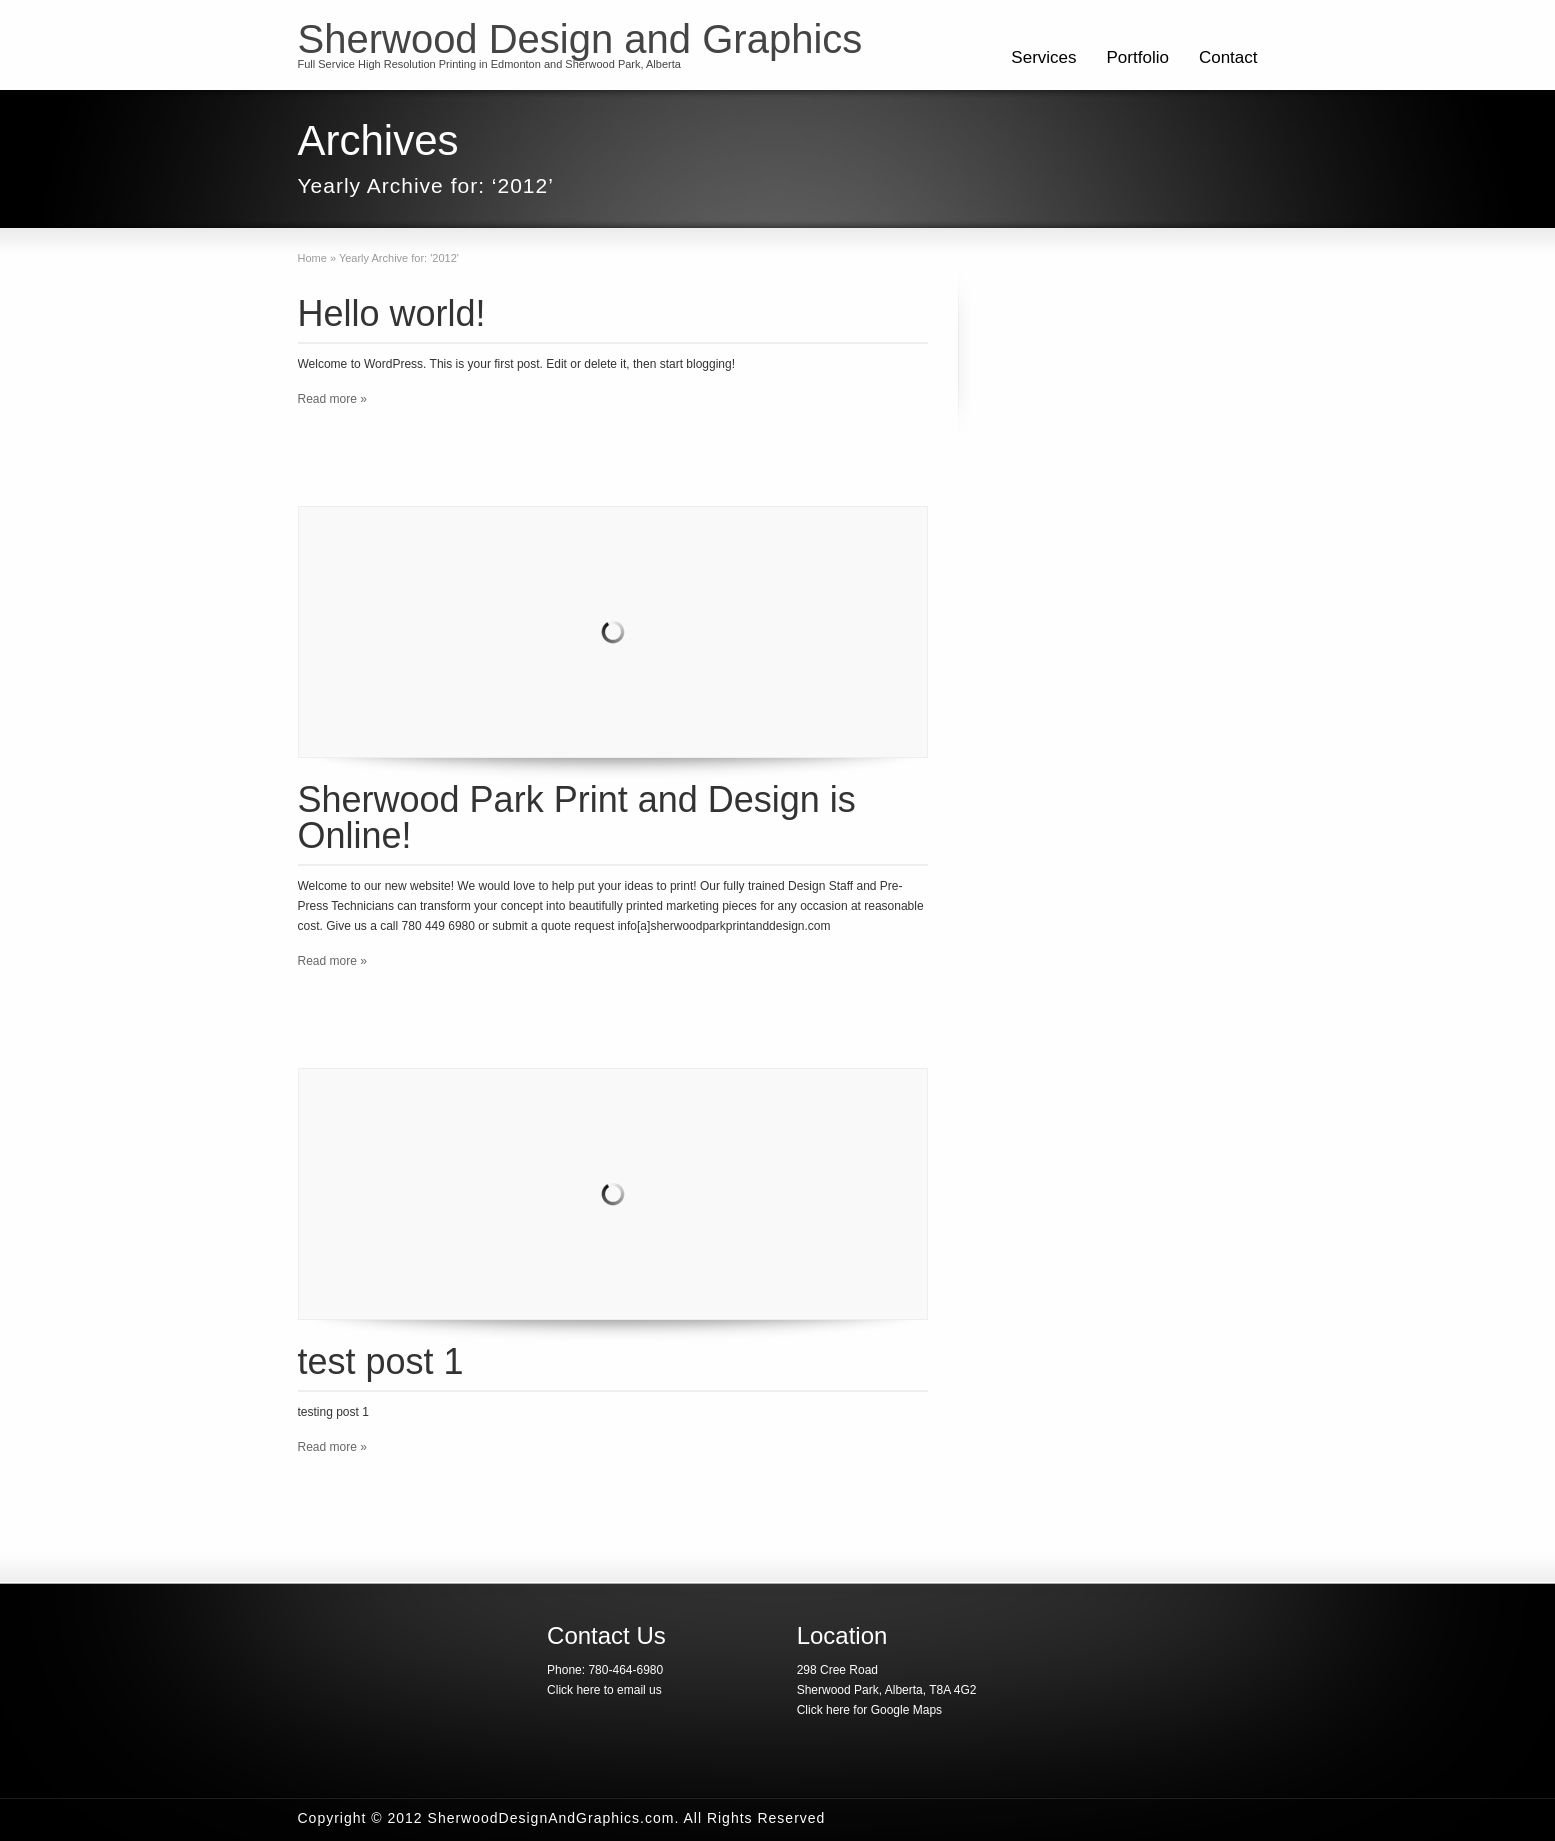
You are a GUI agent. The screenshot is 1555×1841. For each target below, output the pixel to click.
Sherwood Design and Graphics (580, 39)
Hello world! (392, 313)
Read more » (332, 399)
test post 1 (381, 1361)
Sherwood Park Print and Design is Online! (577, 817)
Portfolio (1138, 57)
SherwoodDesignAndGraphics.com (551, 1818)
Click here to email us (604, 1690)
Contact (1228, 57)
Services (1043, 57)
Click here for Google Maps (869, 1710)
